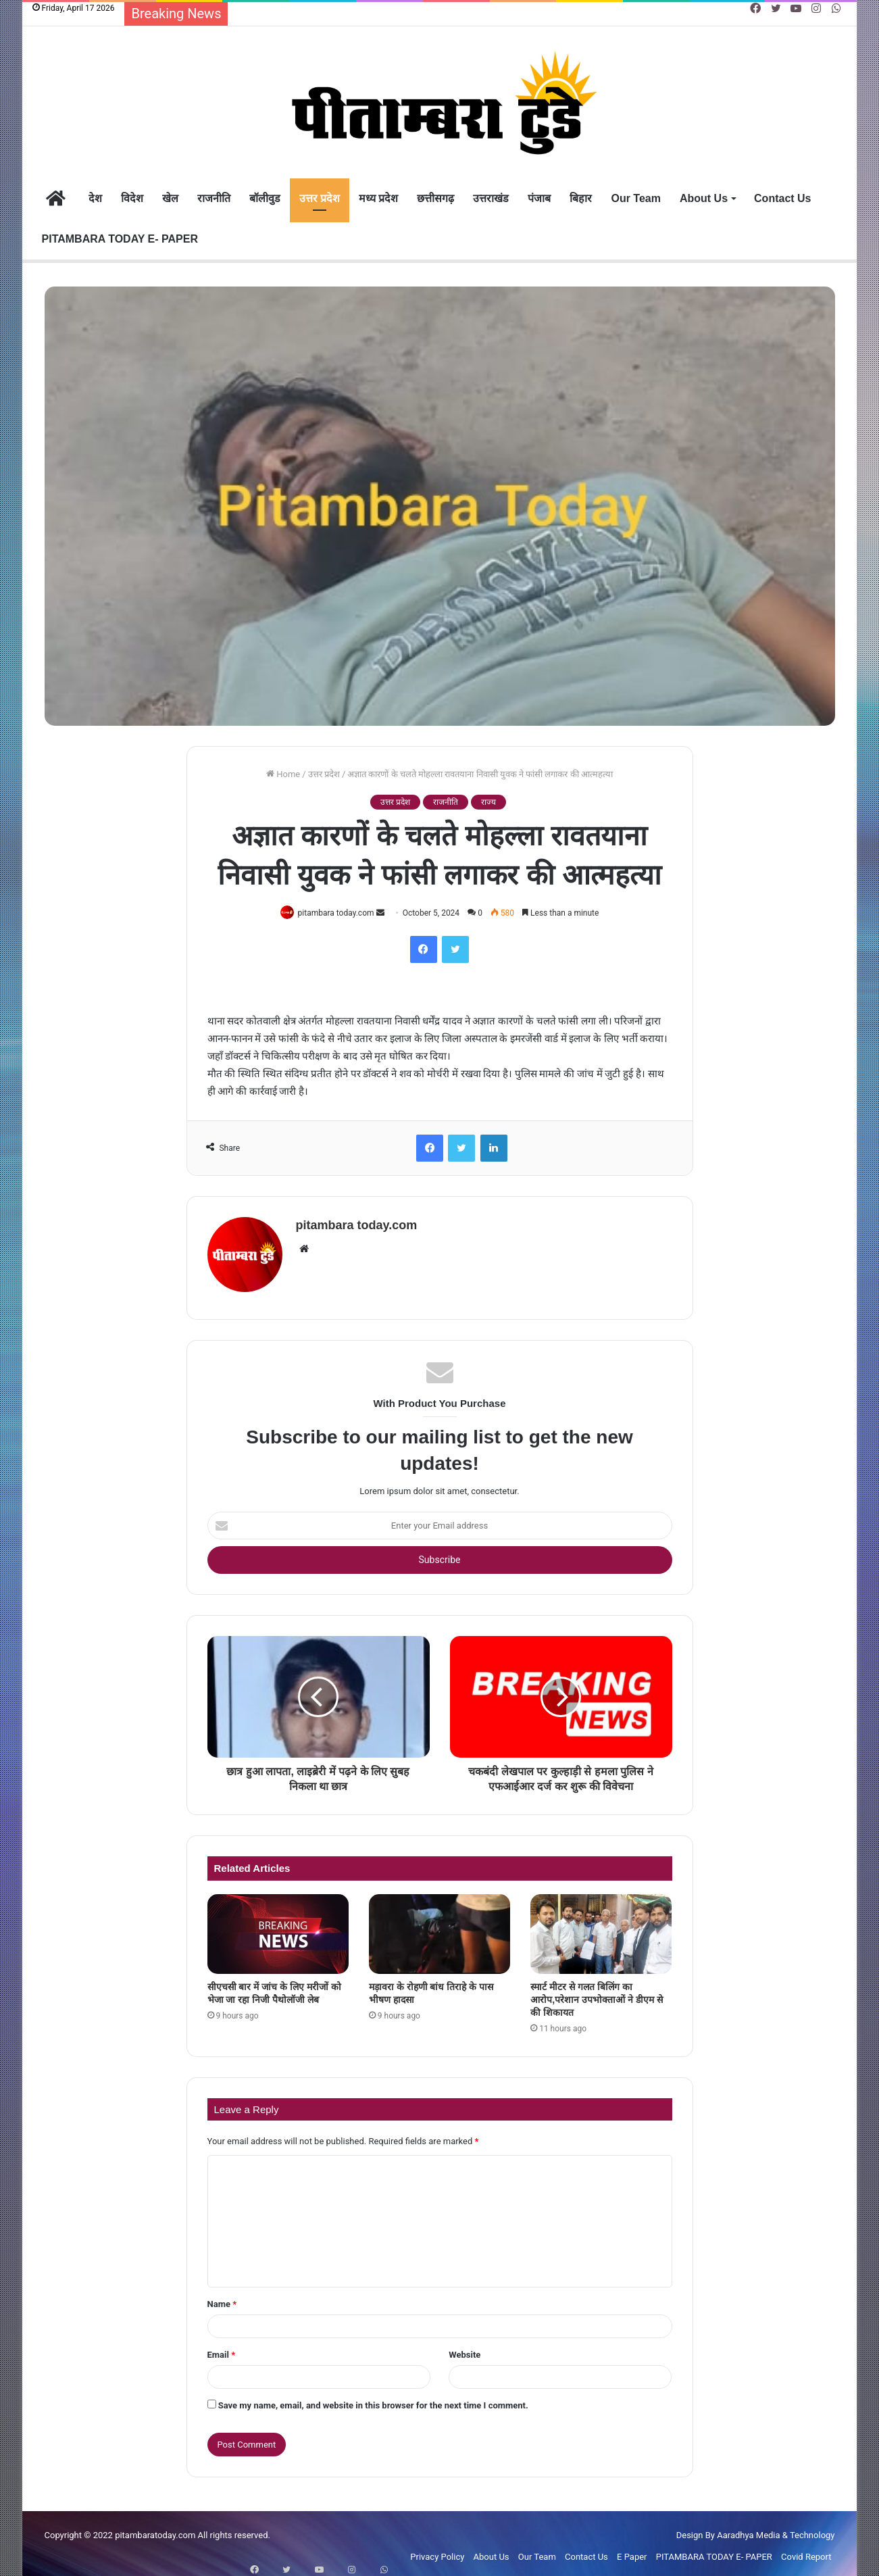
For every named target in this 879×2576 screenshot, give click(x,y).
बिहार (581, 198)
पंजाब (539, 198)
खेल (170, 198)
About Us (704, 198)
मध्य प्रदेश (378, 198)
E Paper (632, 2551)
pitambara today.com (339, 913)
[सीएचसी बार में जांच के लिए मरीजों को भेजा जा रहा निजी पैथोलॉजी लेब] (278, 1928)
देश (95, 198)
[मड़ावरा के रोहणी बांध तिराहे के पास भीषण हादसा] (439, 1928)
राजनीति (213, 198)
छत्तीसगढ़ (435, 198)
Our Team (636, 198)
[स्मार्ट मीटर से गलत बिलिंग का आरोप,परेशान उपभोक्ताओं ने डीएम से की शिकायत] (601, 1928)
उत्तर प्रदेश (319, 198)
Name (222, 2299)
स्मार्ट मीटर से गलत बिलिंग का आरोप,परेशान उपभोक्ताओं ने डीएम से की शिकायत (596, 1993)
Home (283, 774)
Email (221, 2349)
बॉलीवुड (264, 198)
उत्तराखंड (491, 198)
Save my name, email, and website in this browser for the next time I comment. (373, 2400)
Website (464, 2349)
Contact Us (782, 198)
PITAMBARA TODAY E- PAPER (120, 239)
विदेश (132, 198)
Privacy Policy (437, 2551)
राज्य (488, 802)
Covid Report (806, 2551)
